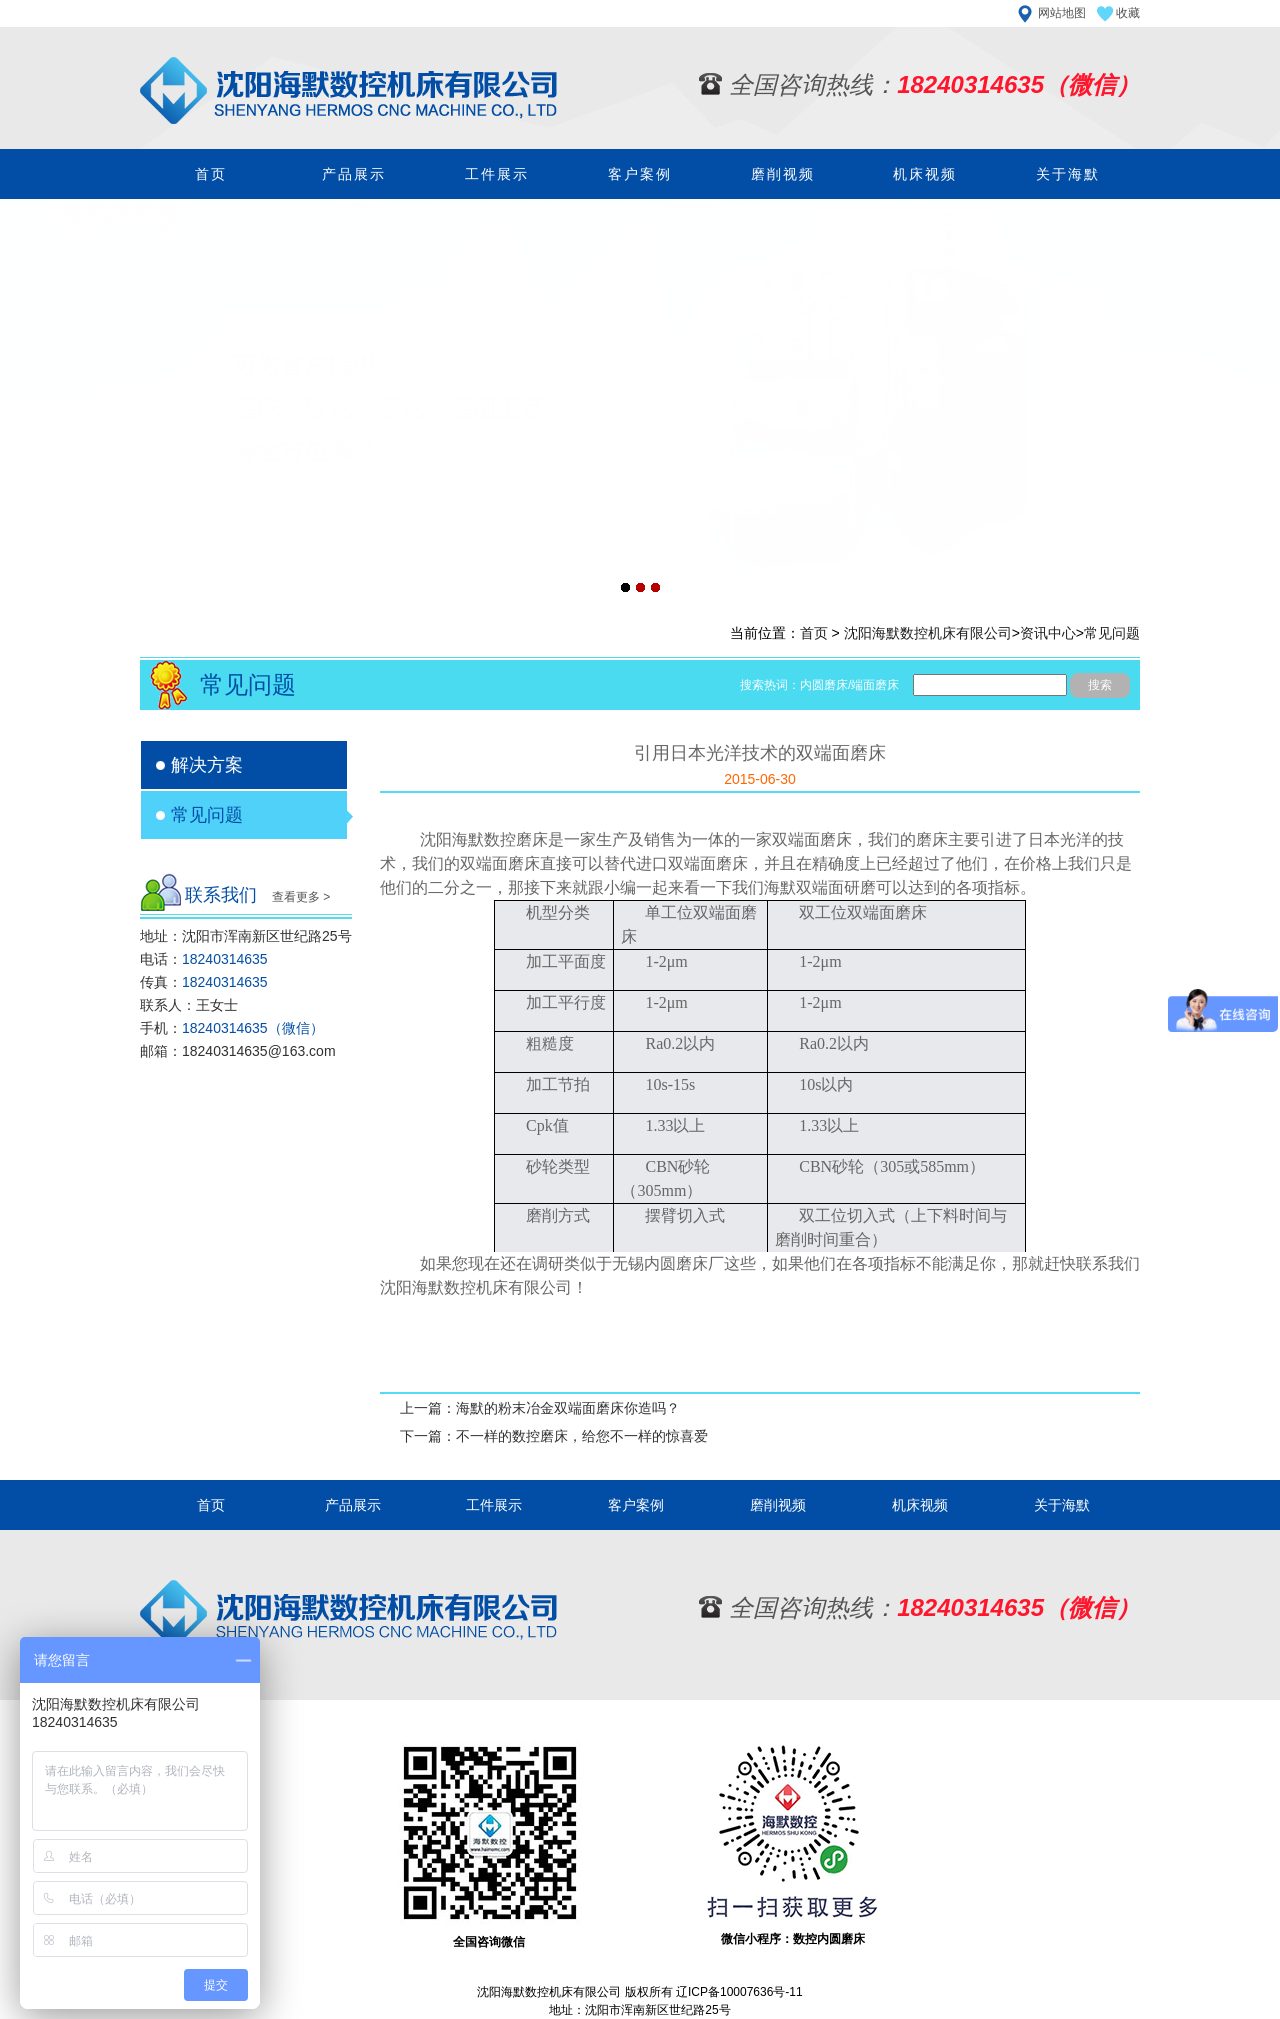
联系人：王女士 (189, 1005)
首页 (211, 174)
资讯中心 (1048, 633)
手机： (232, 1028)
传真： (204, 982)
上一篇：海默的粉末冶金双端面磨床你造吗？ (540, 1408)
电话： (204, 959)
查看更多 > (301, 897)
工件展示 (497, 174)
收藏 (1128, 13)
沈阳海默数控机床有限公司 (928, 633)
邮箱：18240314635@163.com (238, 1051)
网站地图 (1062, 13)
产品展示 (354, 174)
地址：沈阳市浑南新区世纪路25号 (246, 936)
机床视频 (925, 174)
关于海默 (1068, 174)
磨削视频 (783, 174)
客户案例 (640, 174)
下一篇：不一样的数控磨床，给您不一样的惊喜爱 (554, 1436)
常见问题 (1112, 633)
